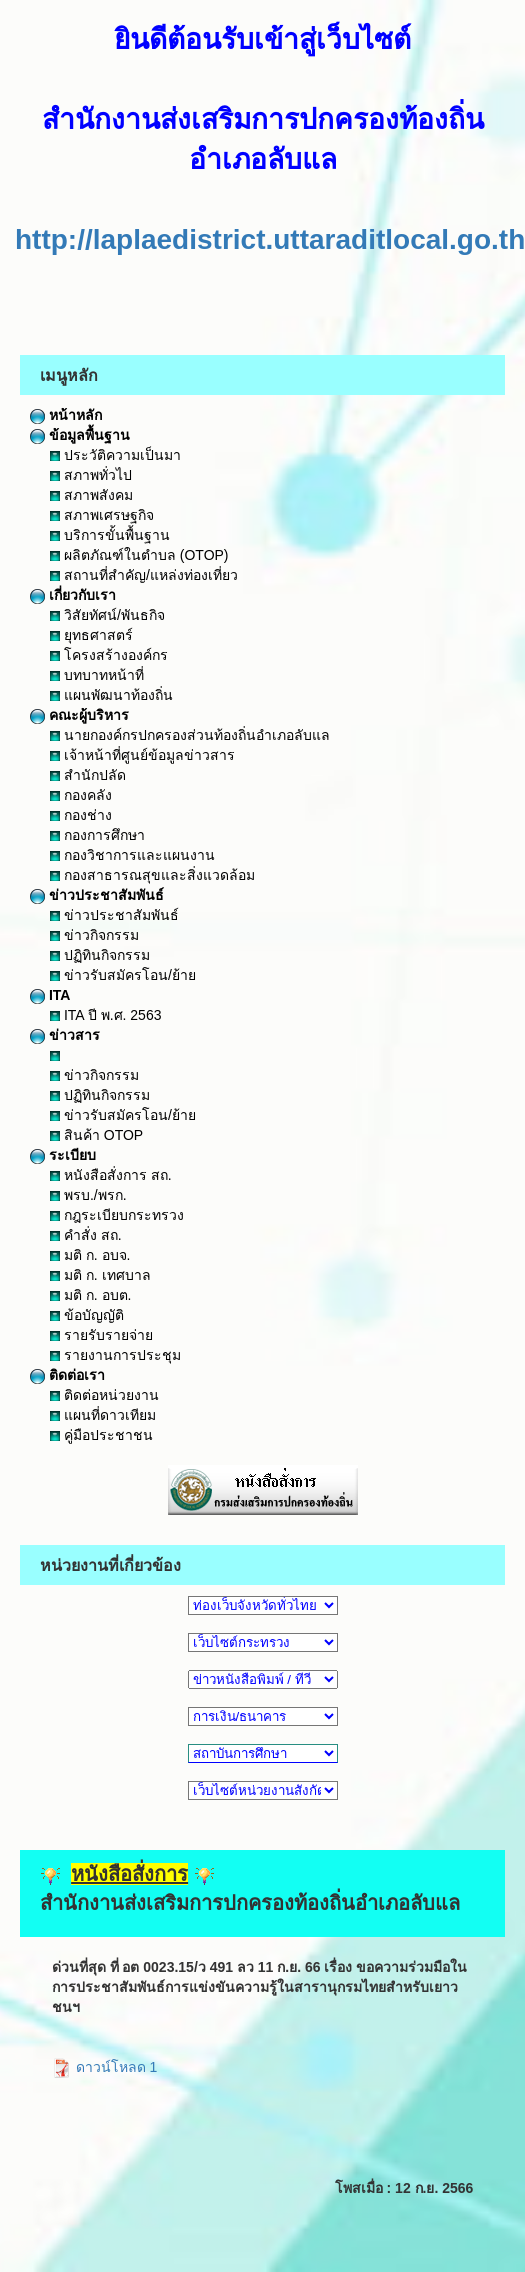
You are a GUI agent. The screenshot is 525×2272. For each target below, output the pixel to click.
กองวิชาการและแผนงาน (132, 855)
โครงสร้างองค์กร (109, 655)
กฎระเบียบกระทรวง (117, 1215)
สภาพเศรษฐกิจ (102, 515)
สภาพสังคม (91, 495)
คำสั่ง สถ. (86, 1235)
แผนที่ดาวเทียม (103, 1415)
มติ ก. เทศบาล (100, 1275)
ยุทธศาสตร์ (91, 635)
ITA (50, 995)
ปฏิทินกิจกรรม (100, 955)
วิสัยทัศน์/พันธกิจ (107, 615)
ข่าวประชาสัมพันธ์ (97, 895)
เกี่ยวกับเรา (73, 595)
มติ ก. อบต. (90, 1295)
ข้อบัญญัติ (87, 1315)
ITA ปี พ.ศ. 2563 (105, 1015)
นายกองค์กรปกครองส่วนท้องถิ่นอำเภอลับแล (190, 735)
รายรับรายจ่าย (101, 1335)
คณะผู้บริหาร (79, 715)
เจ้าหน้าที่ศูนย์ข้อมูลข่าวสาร (142, 755)
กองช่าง (81, 815)
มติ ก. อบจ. (90, 1255)
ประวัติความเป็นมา (115, 455)
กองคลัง (81, 795)
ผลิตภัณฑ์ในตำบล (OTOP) (139, 555)
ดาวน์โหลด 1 (105, 2067)
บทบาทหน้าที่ (97, 675)
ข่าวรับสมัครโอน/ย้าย (123, 975)
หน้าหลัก (66, 415)
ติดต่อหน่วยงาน (104, 1395)
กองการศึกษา (97, 835)
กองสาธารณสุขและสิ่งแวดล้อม (152, 875)
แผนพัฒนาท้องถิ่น (111, 695)
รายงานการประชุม (115, 1355)
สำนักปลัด (88, 775)
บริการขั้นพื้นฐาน (110, 535)
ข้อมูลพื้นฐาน (80, 435)
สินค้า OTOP (96, 1135)
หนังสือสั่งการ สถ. (111, 1175)
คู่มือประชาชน (101, 1435)
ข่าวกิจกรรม (94, 935)
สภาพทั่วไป (91, 475)
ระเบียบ (63, 1155)
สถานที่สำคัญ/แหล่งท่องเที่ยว (144, 575)
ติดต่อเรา (67, 1375)
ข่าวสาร (65, 1035)
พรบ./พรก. (88, 1195)
